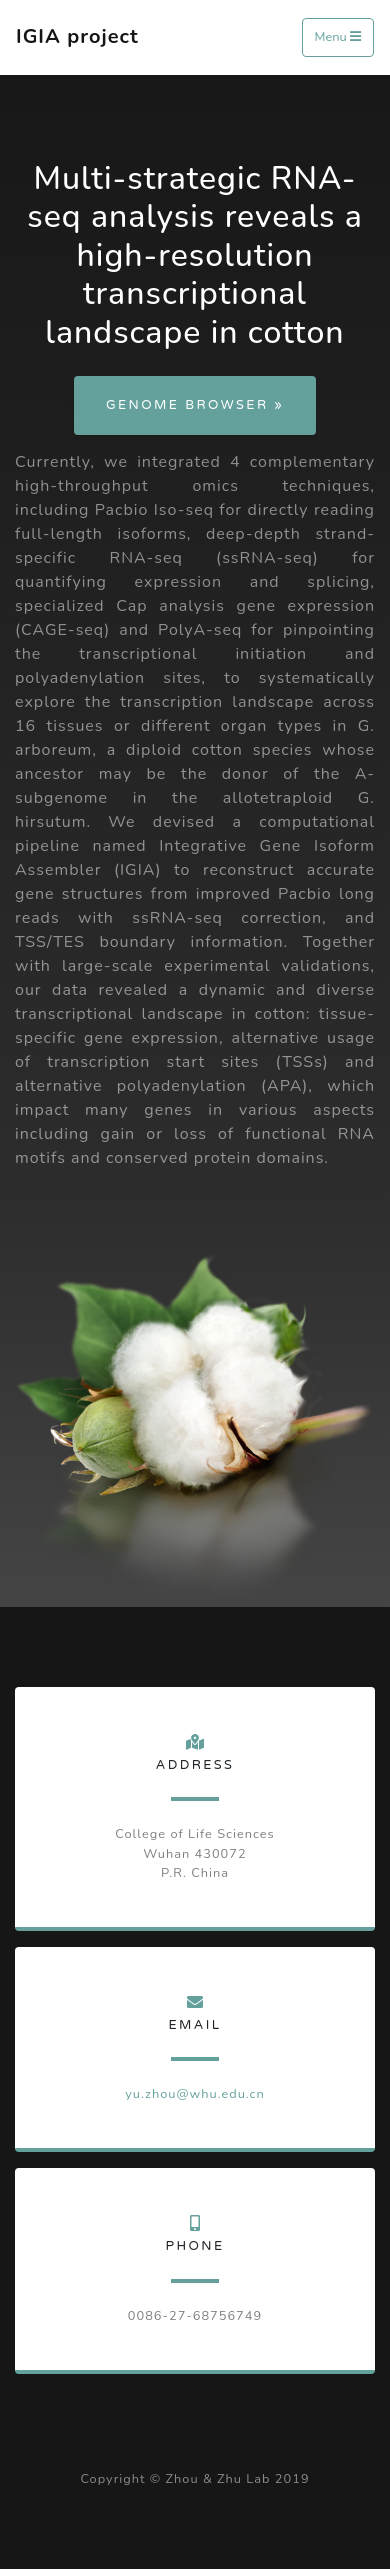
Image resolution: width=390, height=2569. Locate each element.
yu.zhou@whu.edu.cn (194, 2094)
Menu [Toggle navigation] (338, 37)
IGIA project (77, 36)
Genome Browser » (195, 405)
